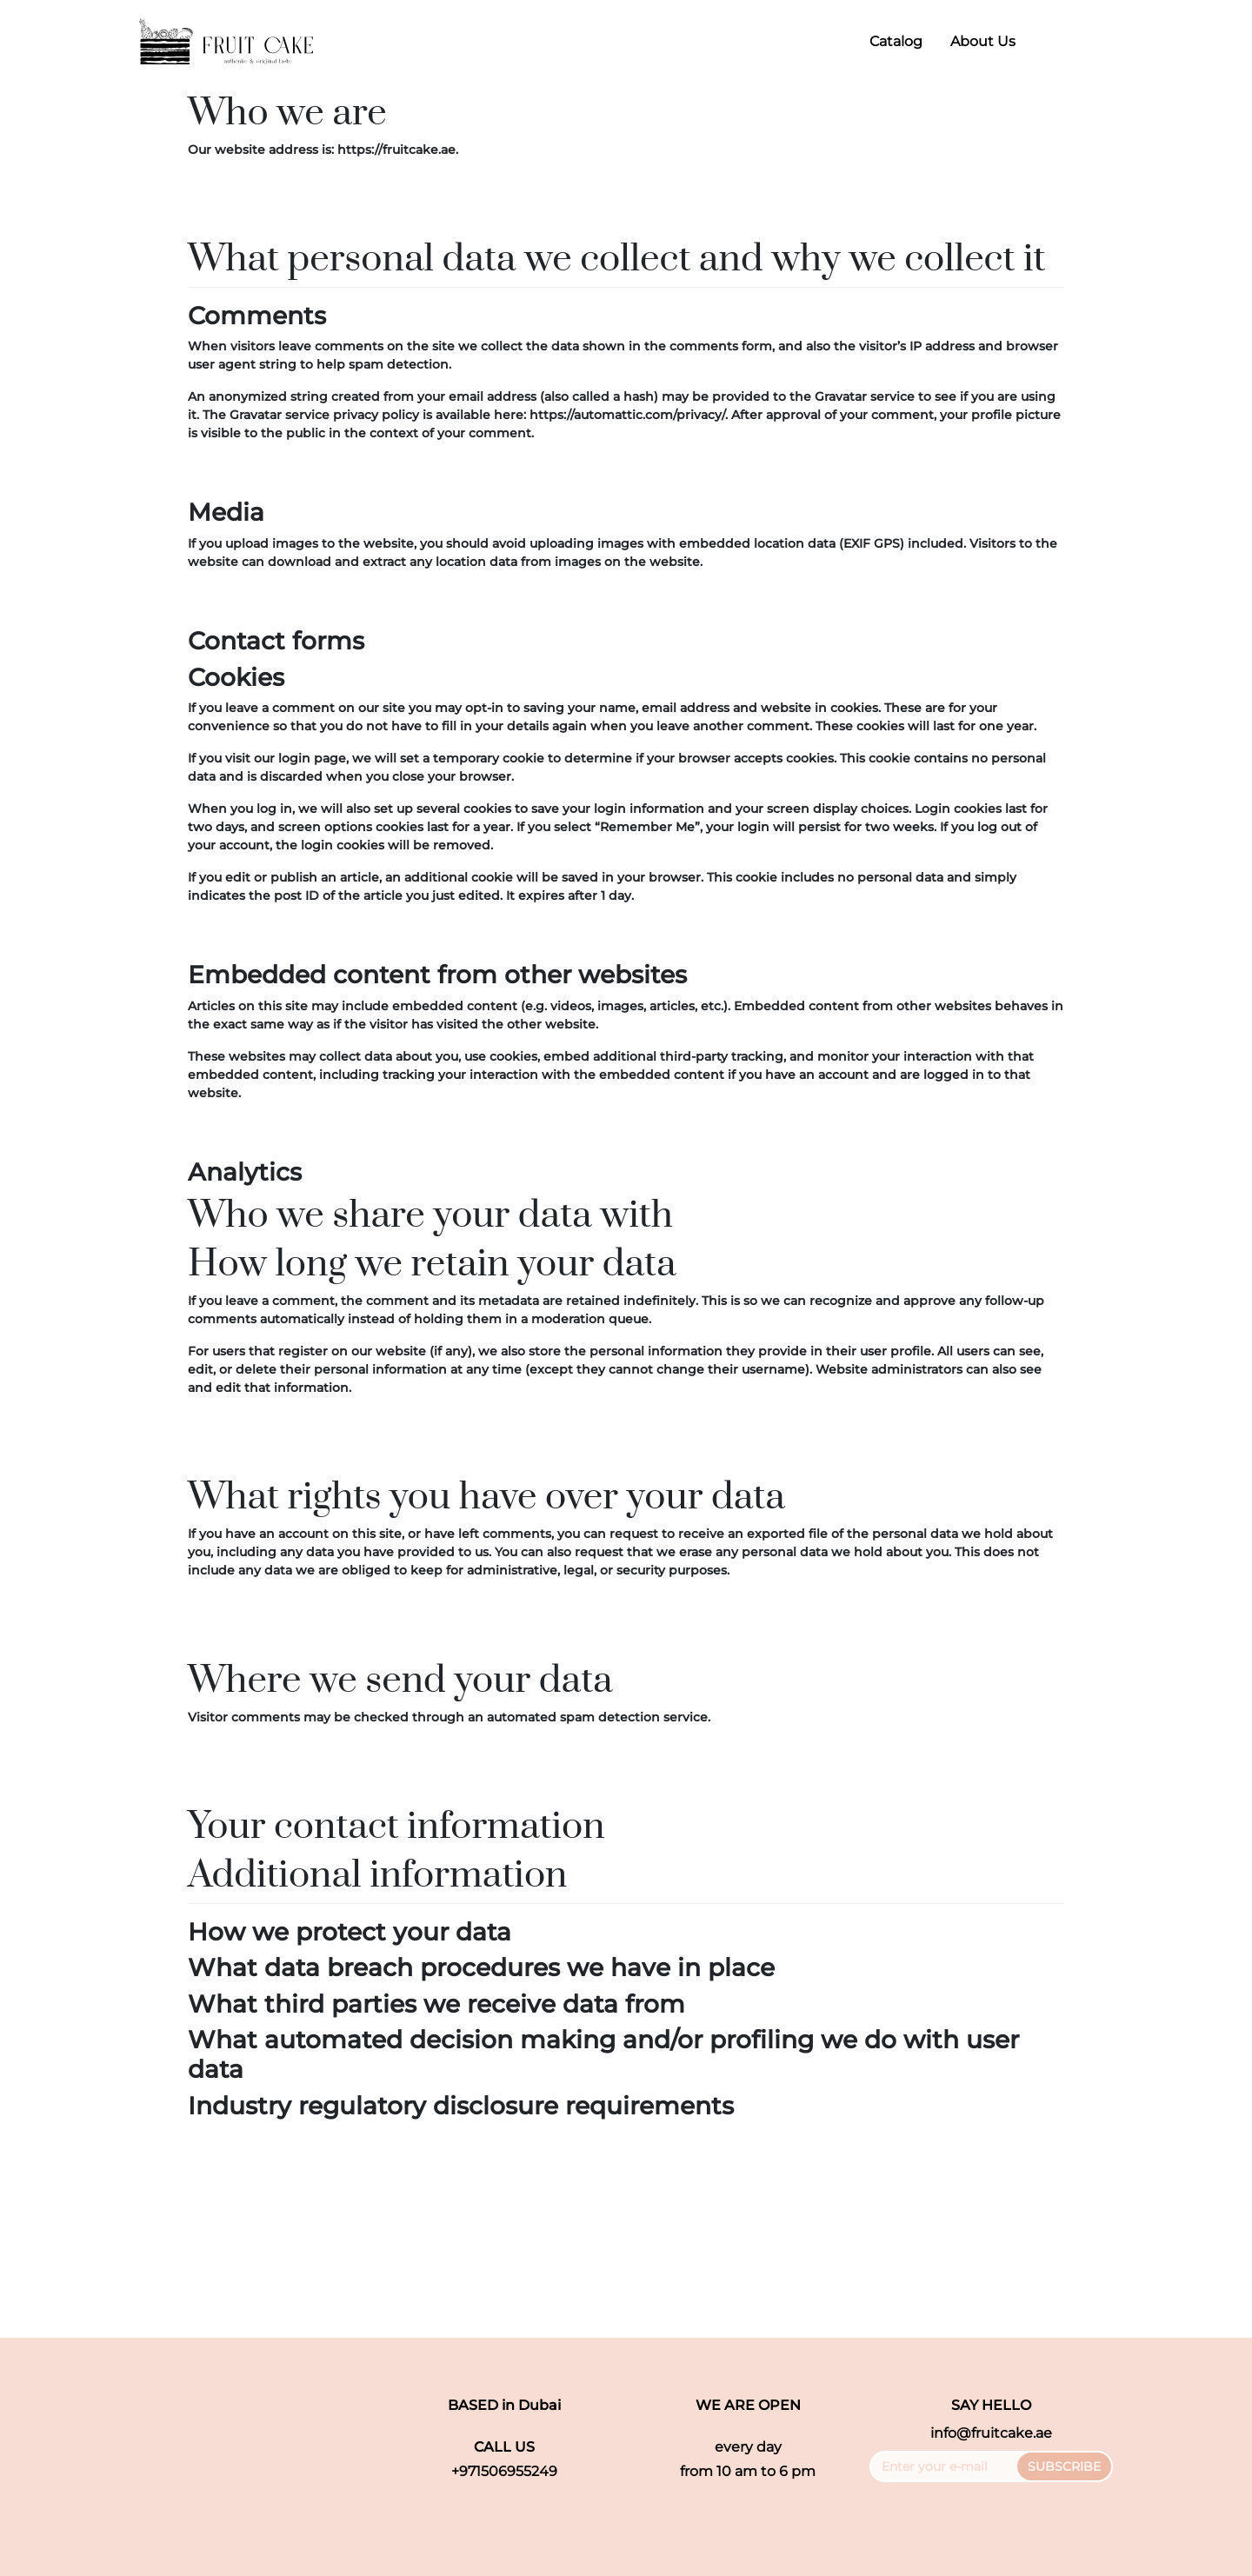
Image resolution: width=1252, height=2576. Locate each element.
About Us (983, 41)
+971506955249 (504, 2471)
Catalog (895, 41)
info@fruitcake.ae (991, 2433)
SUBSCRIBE (1064, 2466)
